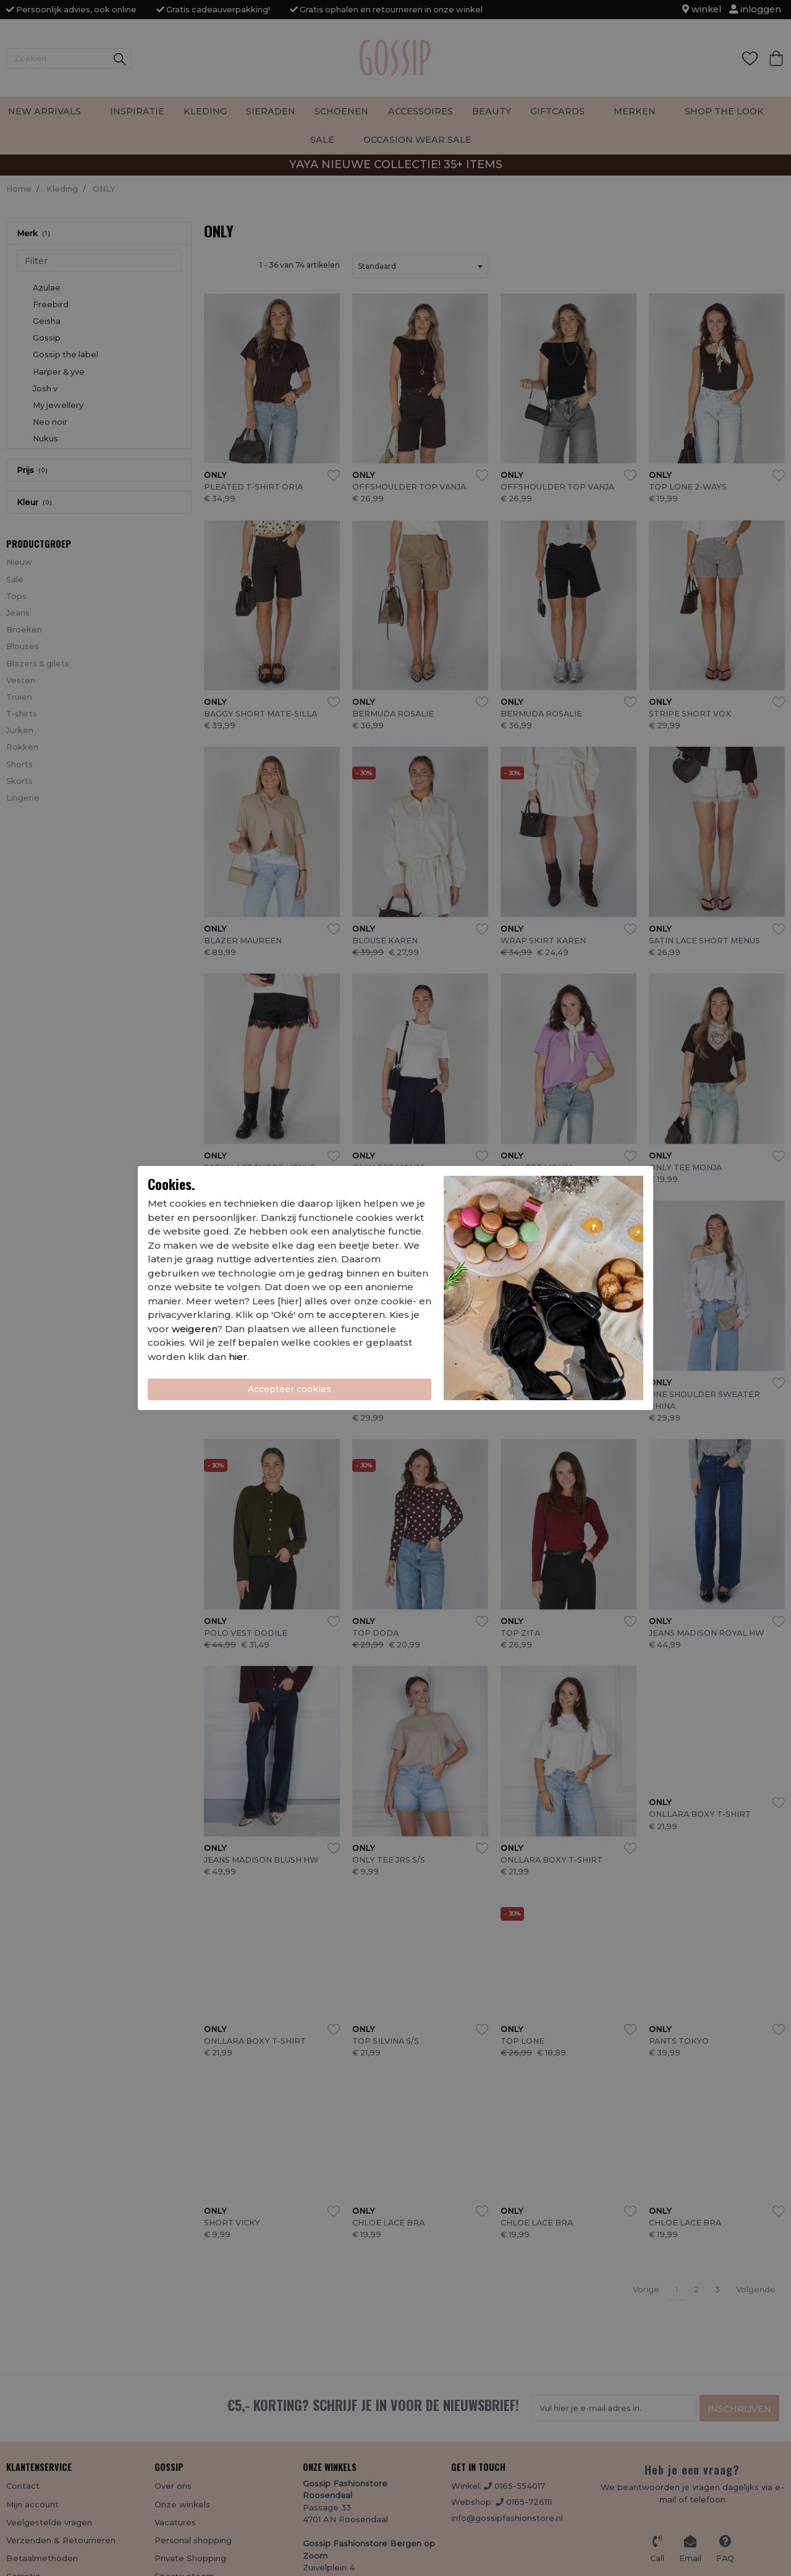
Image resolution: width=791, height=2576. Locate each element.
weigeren (194, 1329)
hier (238, 1356)
